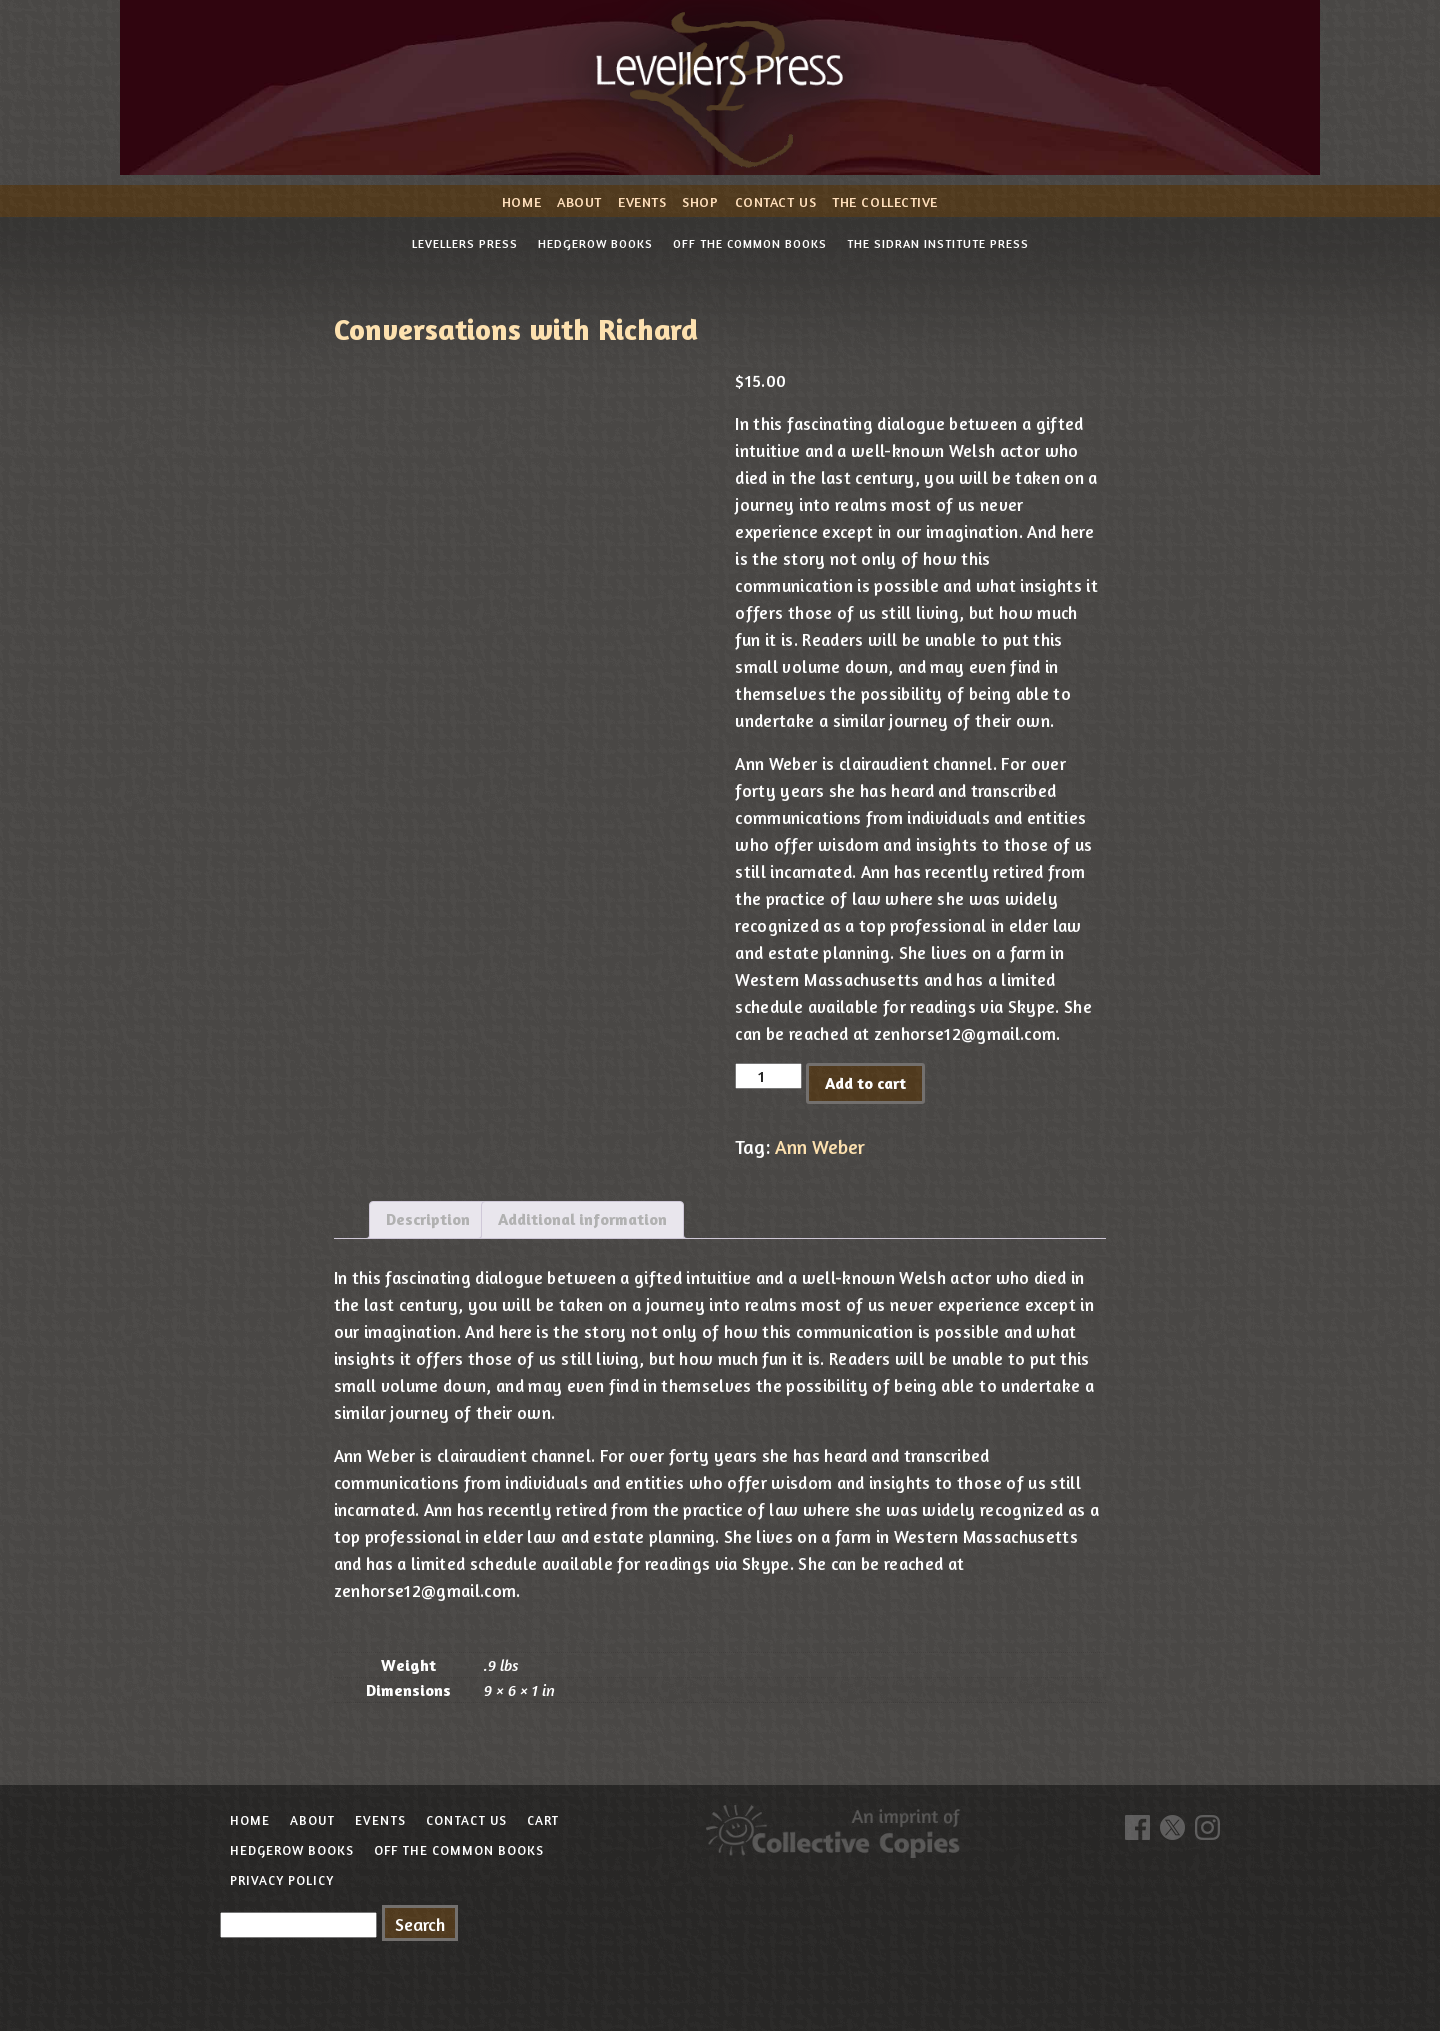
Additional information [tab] (582, 1219)
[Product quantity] (768, 1076)
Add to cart (865, 1083)
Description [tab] (428, 1219)
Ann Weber (820, 1147)
